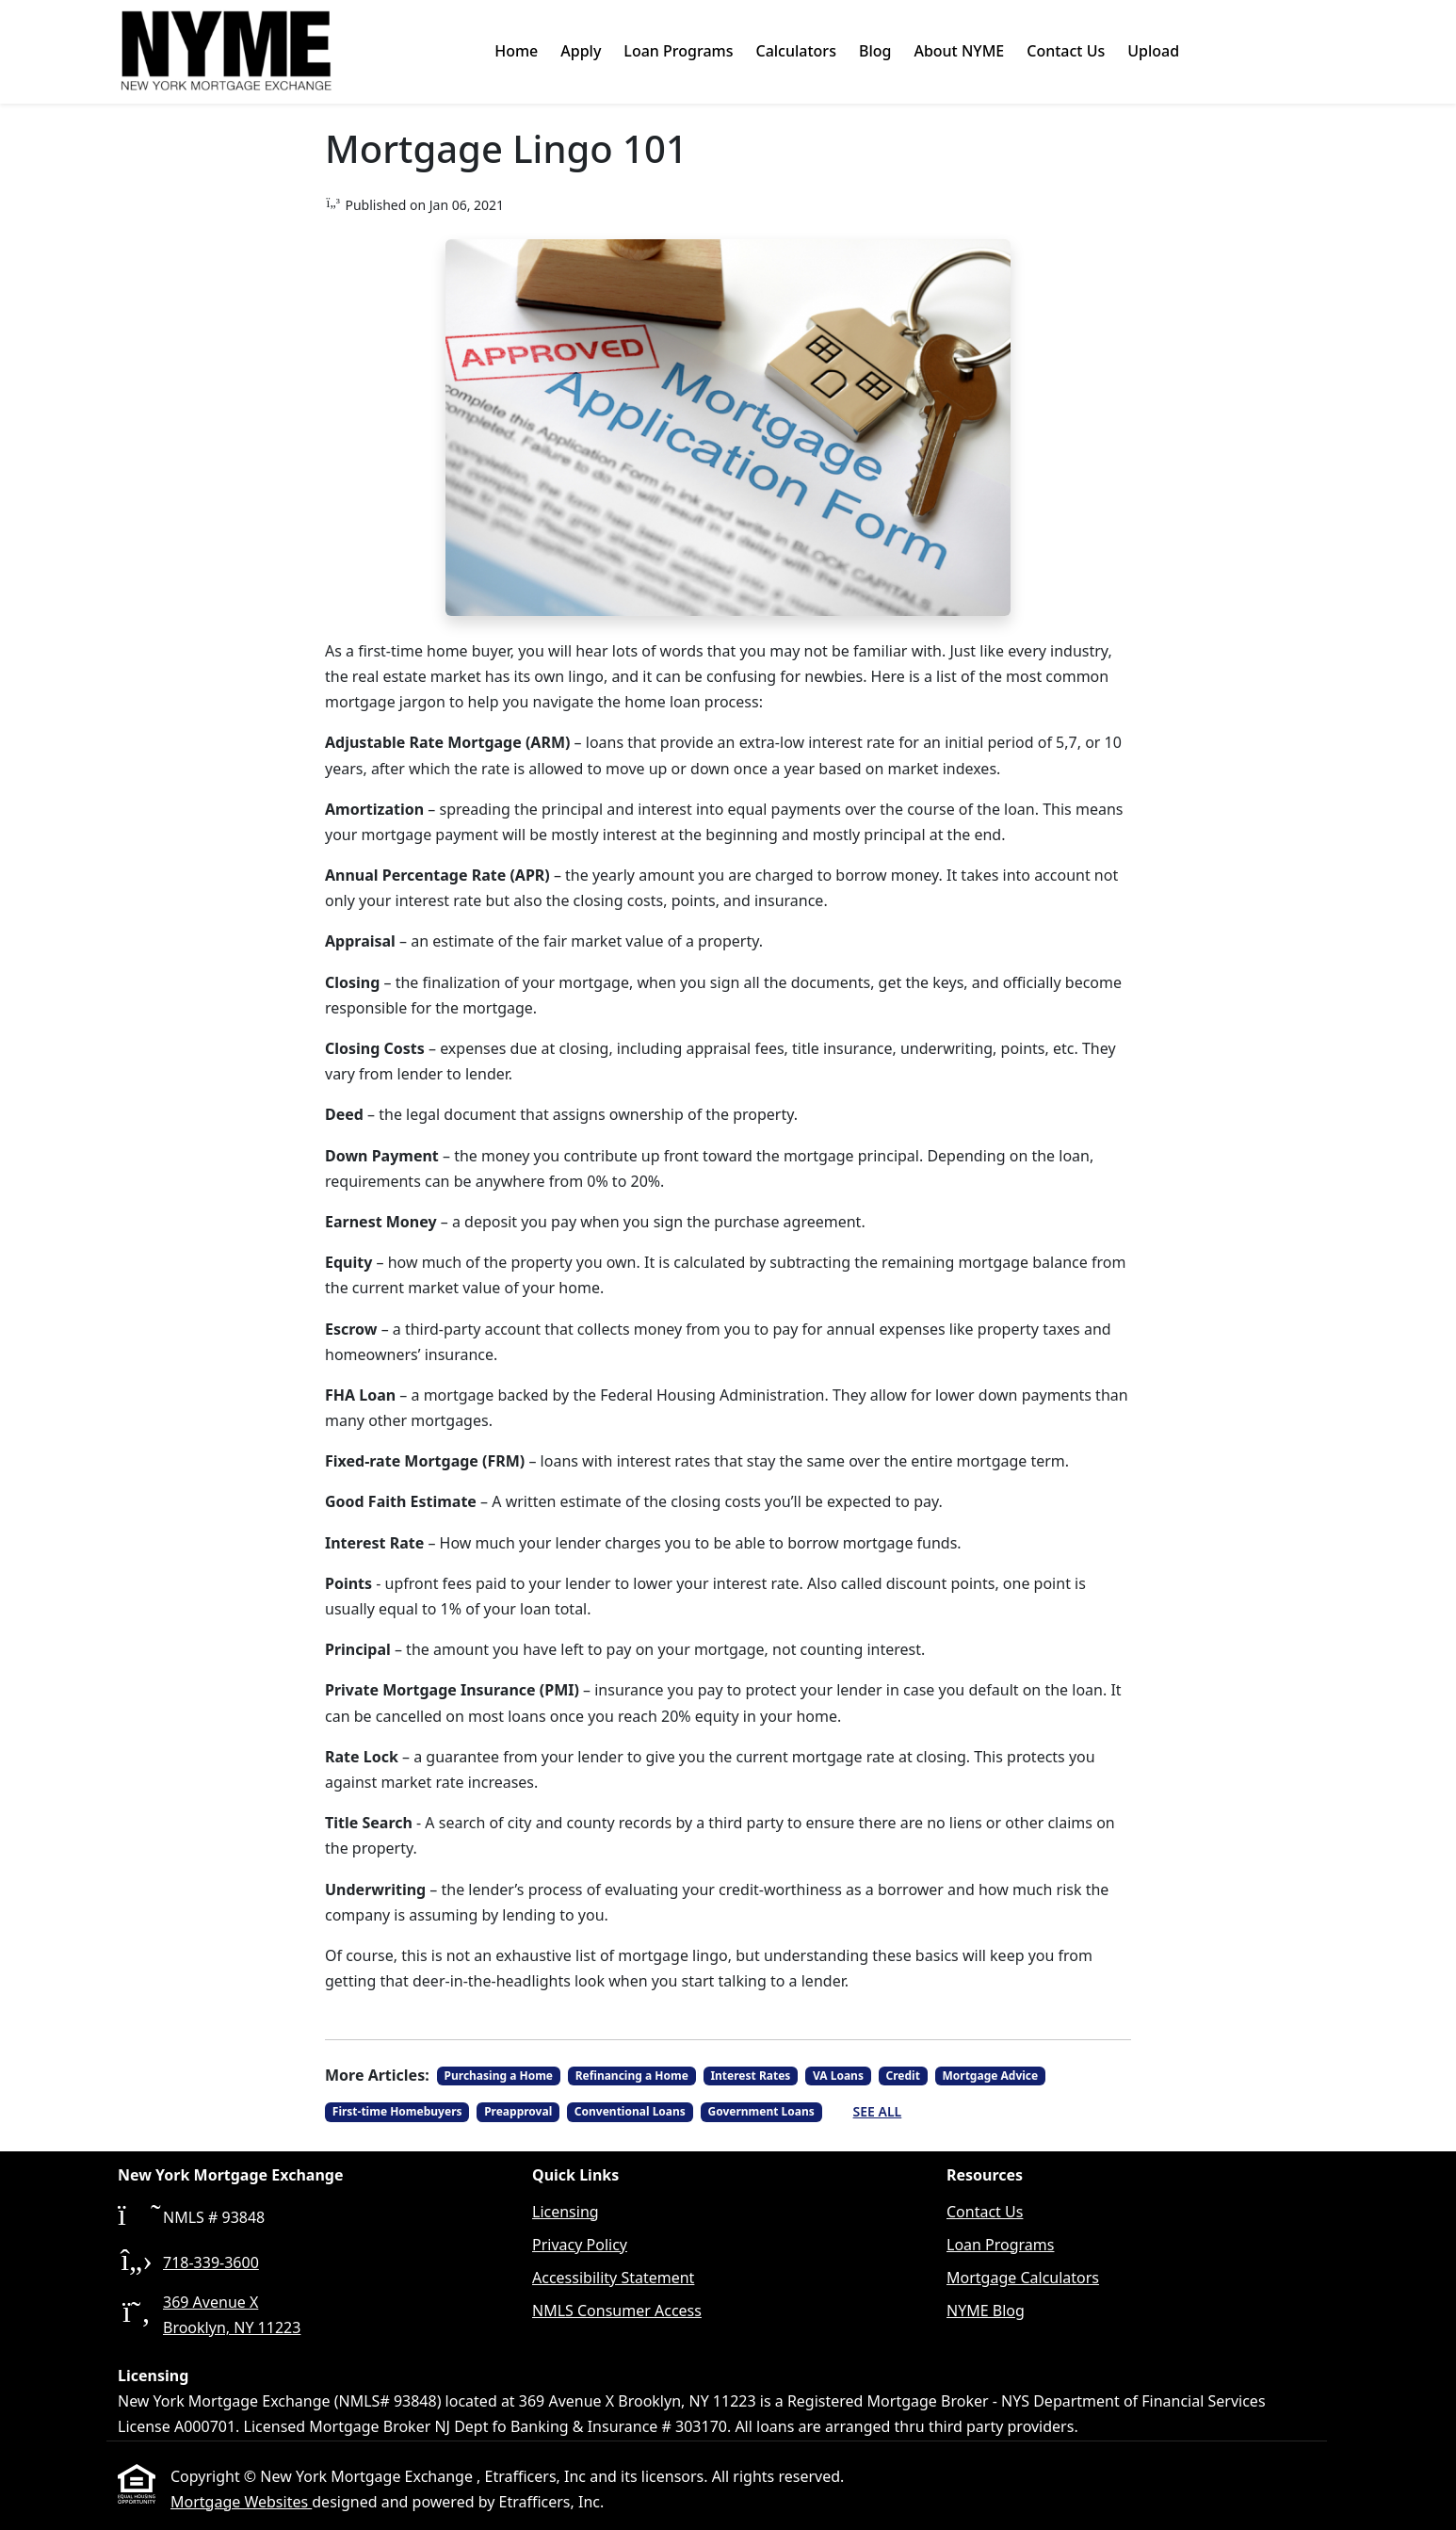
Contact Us (1066, 51)
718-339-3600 (211, 2262)
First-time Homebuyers (397, 2111)
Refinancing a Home (631, 2076)
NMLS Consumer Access (617, 2310)
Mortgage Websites (241, 2501)
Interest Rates (750, 2076)
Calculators (795, 51)
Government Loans (760, 2111)
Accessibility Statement (613, 2277)
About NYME (959, 51)
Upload (1153, 51)
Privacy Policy (579, 2244)
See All (877, 2111)
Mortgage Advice (990, 2076)
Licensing (565, 2211)
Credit (903, 2076)
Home (516, 51)
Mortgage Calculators (1022, 2277)
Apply (580, 51)
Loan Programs (678, 51)
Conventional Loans (630, 2111)
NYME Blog (985, 2310)
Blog (875, 51)
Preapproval (518, 2111)
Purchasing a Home (499, 2076)
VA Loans (838, 2076)
